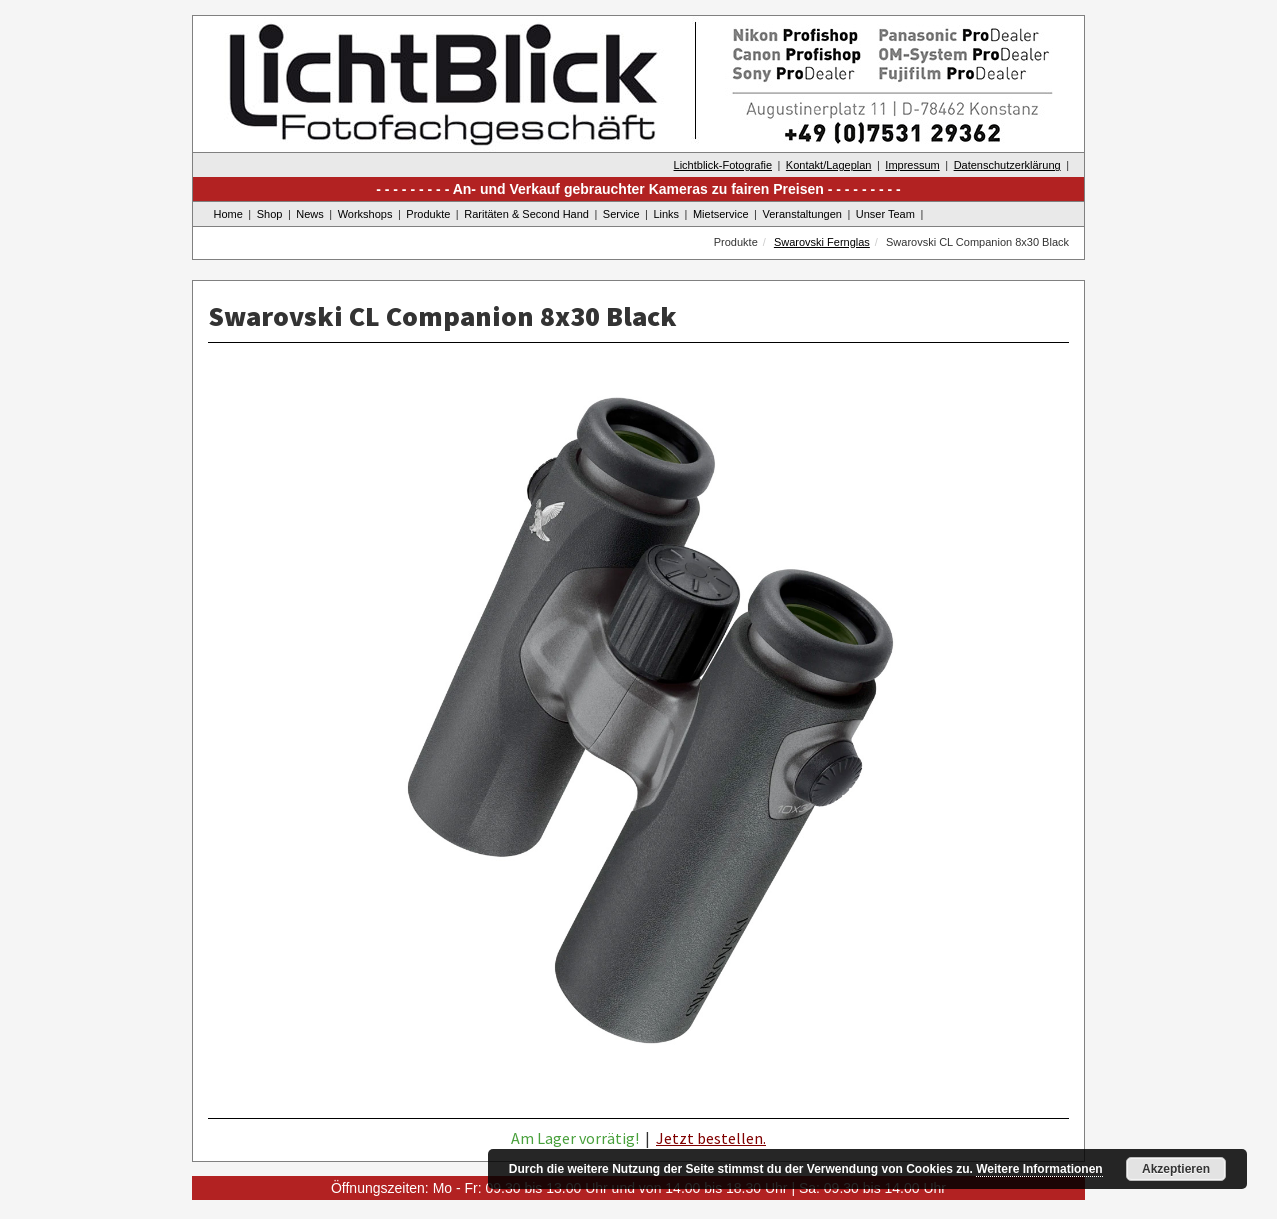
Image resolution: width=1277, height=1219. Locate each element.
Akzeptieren (1176, 1169)
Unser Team (885, 214)
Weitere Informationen (1039, 1169)
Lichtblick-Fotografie (723, 165)
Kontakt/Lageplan (829, 165)
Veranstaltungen (802, 214)
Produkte (428, 214)
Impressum (912, 165)
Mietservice (721, 214)
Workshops (365, 214)
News (310, 214)
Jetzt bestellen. (711, 1138)
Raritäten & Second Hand (526, 214)
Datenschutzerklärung (1007, 165)
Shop (270, 214)
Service (621, 214)
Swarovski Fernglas (822, 242)
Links (666, 214)
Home (228, 214)
